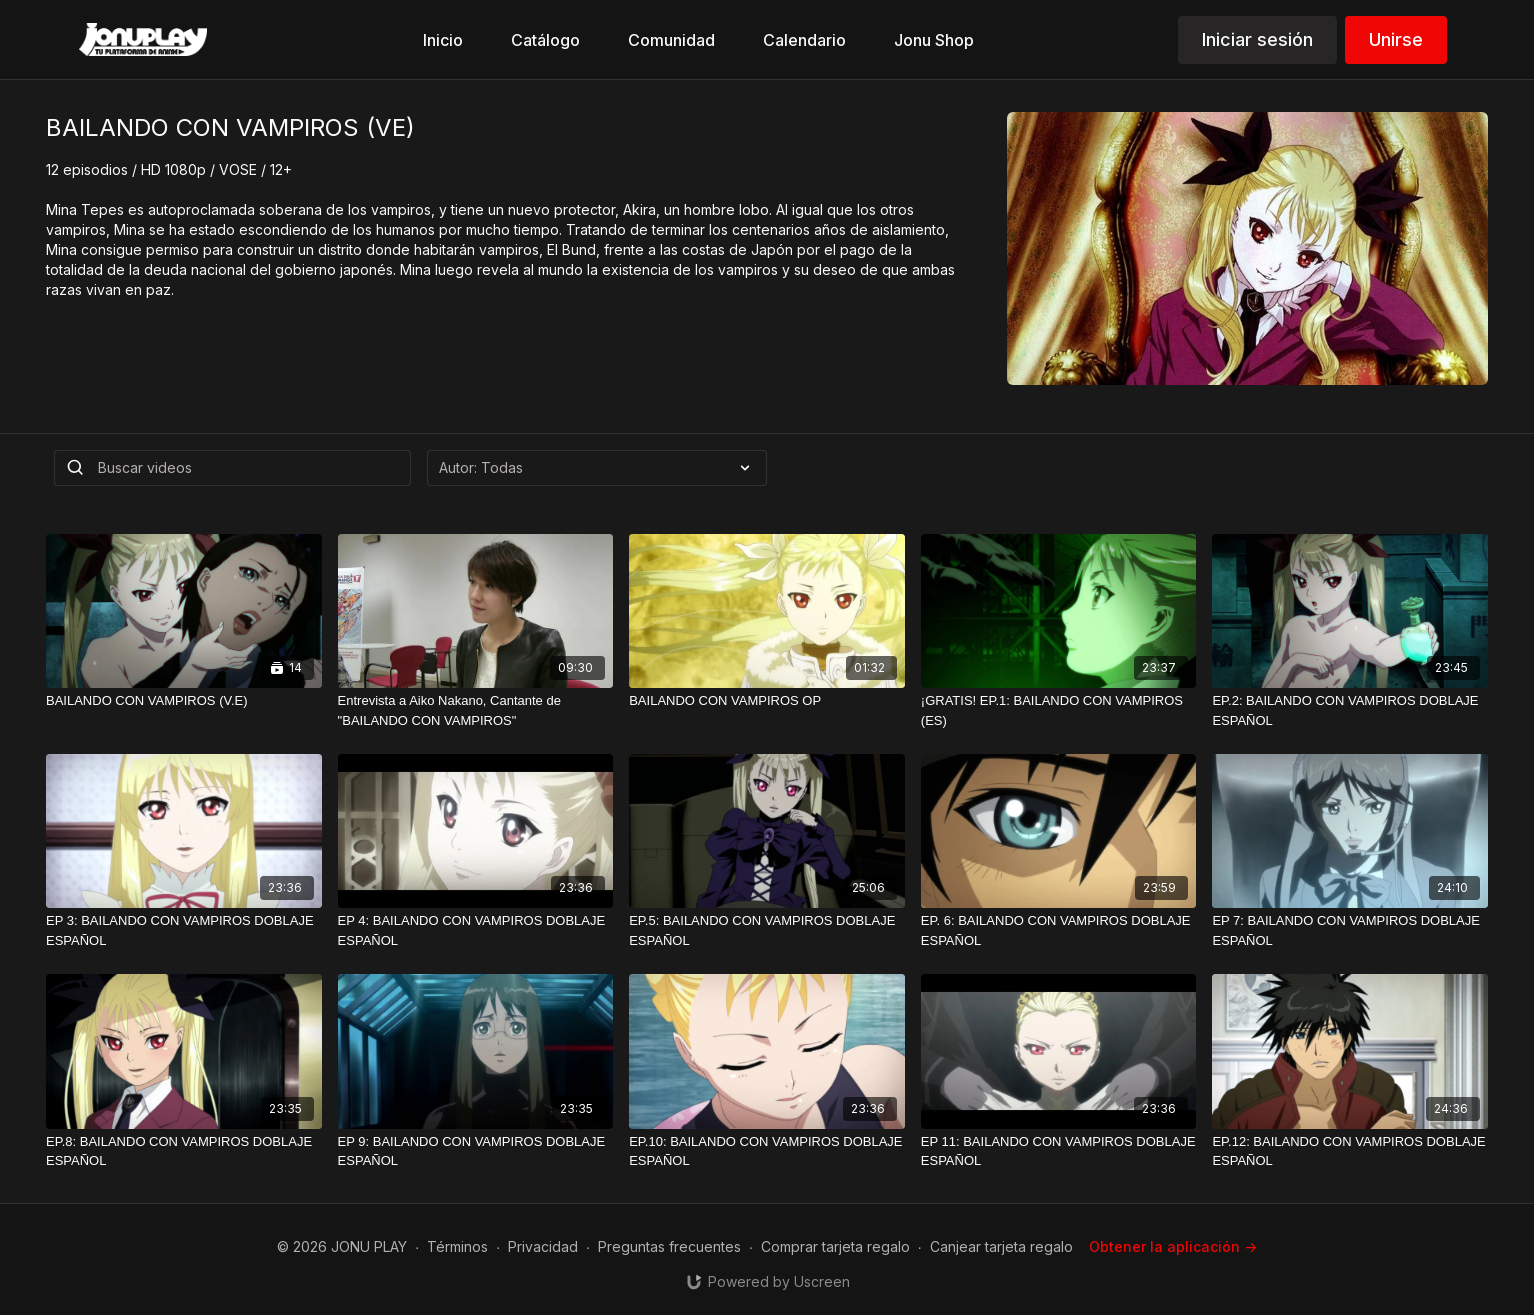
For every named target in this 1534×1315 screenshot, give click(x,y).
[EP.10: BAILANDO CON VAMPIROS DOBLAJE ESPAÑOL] (767, 1151)
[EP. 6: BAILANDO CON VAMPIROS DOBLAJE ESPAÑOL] (1059, 930)
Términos (457, 1246)
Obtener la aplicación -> (1173, 1246)
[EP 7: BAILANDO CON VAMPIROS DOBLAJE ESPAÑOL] (1350, 930)
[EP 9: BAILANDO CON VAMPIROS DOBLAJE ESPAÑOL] (476, 1151)
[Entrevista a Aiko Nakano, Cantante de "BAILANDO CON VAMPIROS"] (476, 710)
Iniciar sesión (1257, 39)
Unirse (1396, 39)
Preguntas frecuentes (669, 1246)
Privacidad (543, 1246)
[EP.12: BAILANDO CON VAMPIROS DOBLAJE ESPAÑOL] (1350, 1151)
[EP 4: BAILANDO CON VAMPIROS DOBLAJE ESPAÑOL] (476, 930)
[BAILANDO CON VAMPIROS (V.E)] (184, 701)
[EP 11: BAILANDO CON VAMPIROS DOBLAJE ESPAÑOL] (1059, 1151)
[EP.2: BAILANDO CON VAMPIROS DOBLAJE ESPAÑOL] (1350, 710)
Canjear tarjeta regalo (1001, 1246)
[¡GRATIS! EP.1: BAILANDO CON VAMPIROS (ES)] (1059, 710)
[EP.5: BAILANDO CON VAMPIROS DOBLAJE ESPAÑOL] (767, 930)
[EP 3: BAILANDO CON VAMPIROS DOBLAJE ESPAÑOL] (184, 930)
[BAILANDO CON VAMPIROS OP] (767, 701)
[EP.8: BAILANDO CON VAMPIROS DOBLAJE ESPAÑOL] (184, 1151)
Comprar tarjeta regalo (835, 1246)
